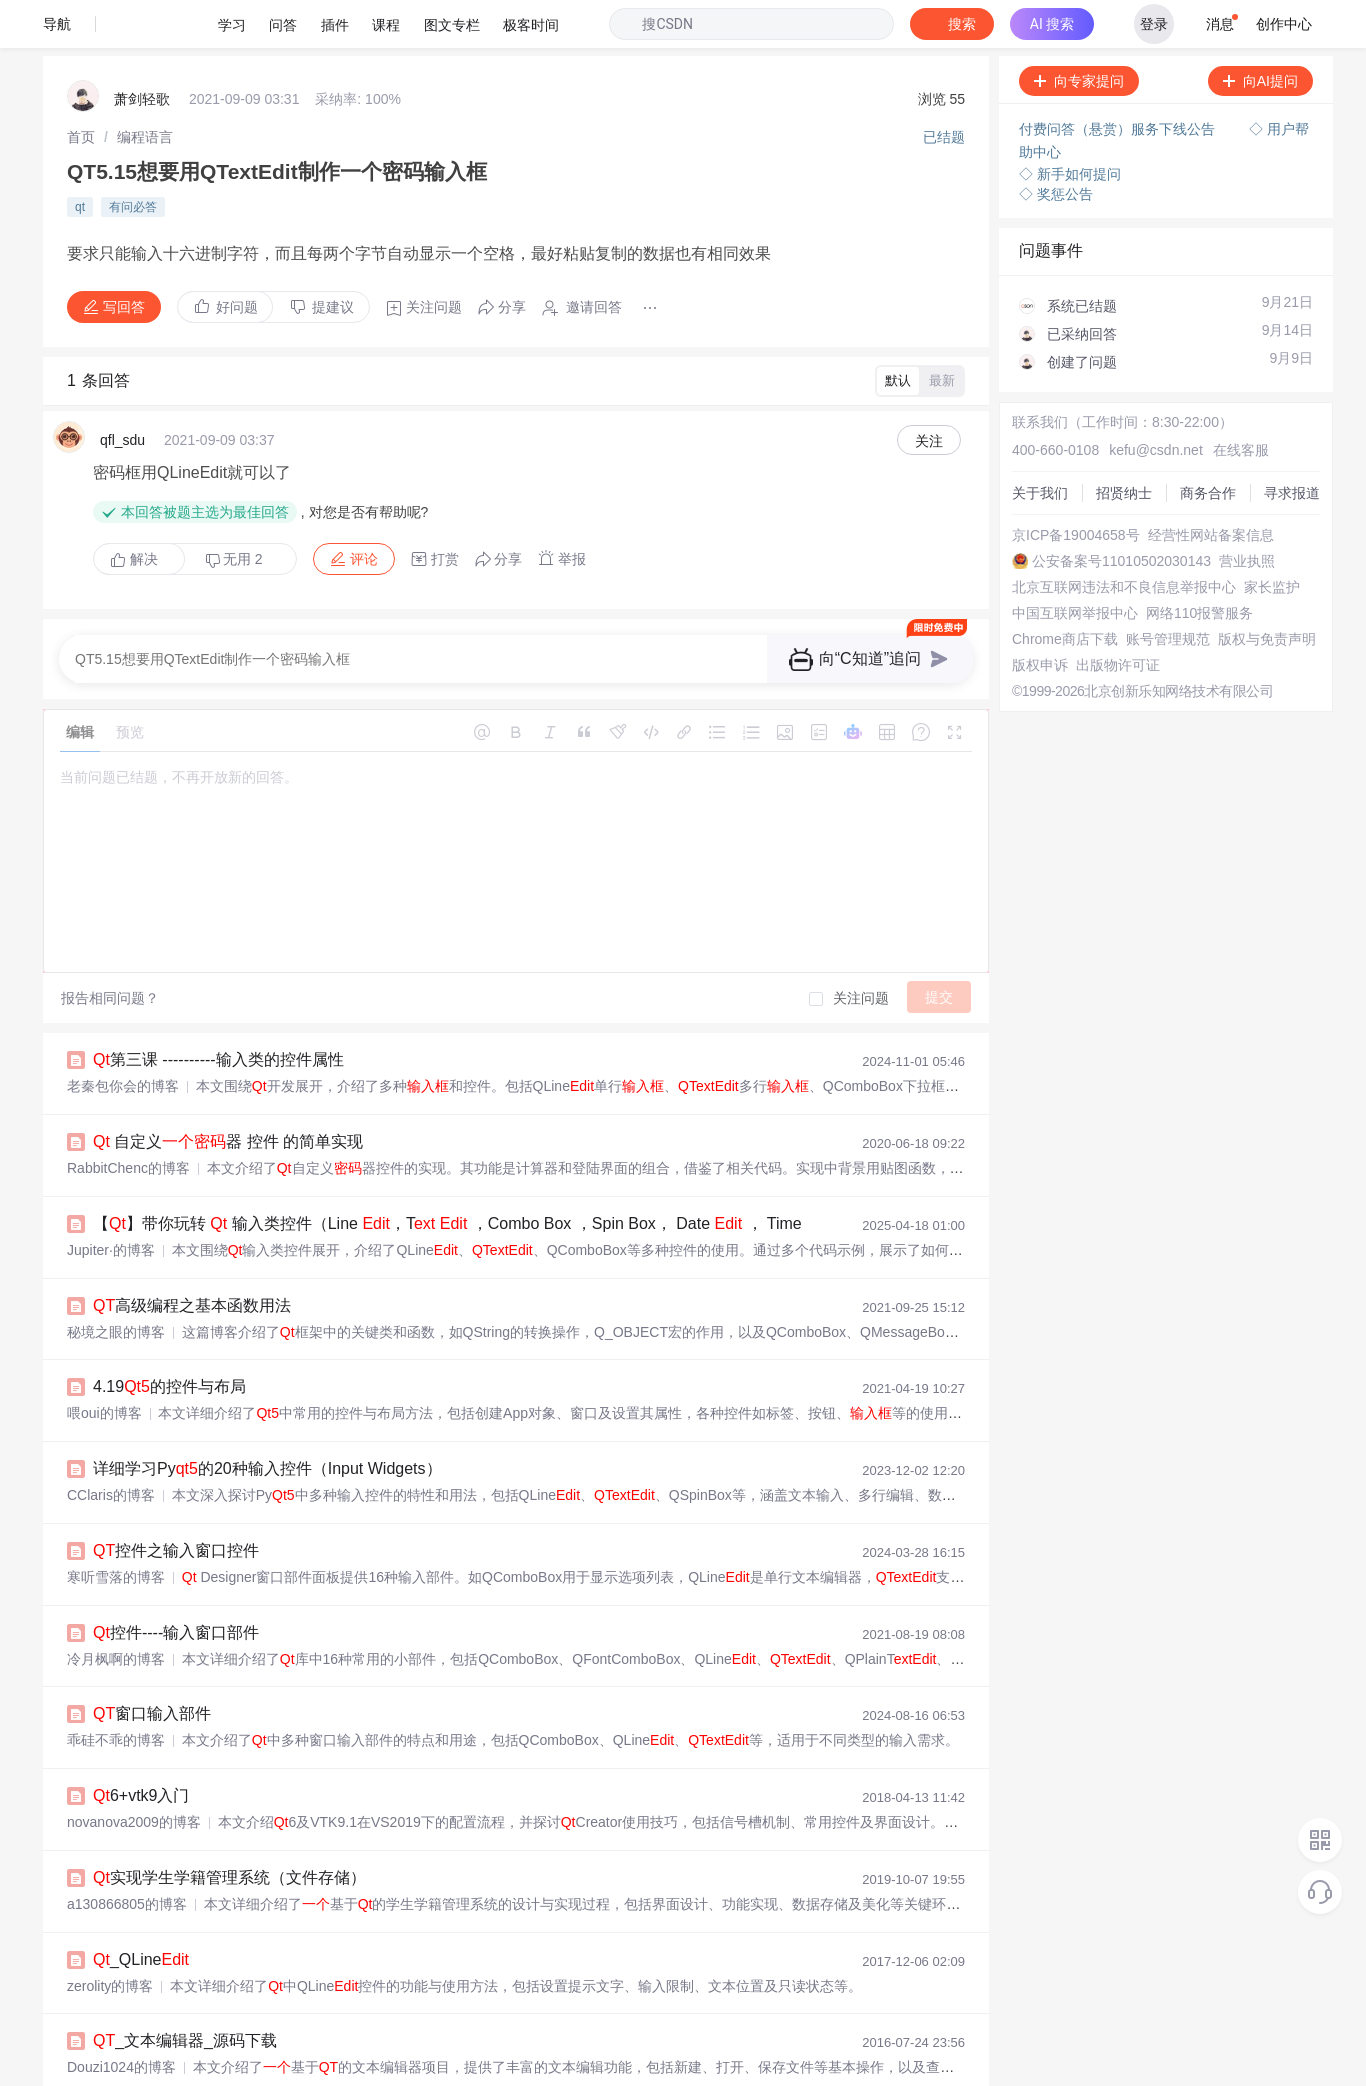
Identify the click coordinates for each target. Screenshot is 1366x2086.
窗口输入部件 (152, 1615)
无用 (234, 483)
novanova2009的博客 (134, 1720)
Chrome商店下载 (1052, 608)
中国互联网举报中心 (1062, 572)
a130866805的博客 (127, 1799)
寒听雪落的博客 (116, 1483)
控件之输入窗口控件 (176, 1457)
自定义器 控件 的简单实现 (228, 1062)
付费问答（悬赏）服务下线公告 (1119, 80)
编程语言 (145, 85)
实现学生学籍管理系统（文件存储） (229, 1773)
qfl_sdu (122, 376)
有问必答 (133, 149)
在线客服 (1208, 374)
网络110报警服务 (1052, 590)
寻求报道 (1027, 446)
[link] (81, 85)
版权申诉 (1027, 662)
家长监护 (1027, 554)
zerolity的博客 (110, 1878)
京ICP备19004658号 (1063, 464)
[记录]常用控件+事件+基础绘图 (211, 2010)
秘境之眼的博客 (116, 1246)
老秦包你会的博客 (123, 1009)
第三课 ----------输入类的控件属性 (218, 983)
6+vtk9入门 (141, 1694)
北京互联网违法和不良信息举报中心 (1111, 536)
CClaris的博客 (111, 1404)
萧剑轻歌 (142, 50)
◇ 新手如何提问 (1070, 120)
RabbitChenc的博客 (128, 1088)
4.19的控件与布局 (169, 1299)
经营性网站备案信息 (1062, 482)
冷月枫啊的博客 (116, 1562)
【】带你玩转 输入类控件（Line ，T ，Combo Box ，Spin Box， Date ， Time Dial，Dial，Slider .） (540, 1141)
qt (80, 149)
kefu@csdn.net (1133, 374)
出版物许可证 (1041, 680)
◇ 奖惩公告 (1056, 140)
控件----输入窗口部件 (176, 1536)
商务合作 (1027, 428)
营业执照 (1027, 518)
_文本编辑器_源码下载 (185, 1931)
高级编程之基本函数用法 (192, 1220)
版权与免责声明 (1048, 644)
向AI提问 (1260, 33)
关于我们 (1027, 392)
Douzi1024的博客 (121, 1957)
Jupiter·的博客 (111, 1167)
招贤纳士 (1027, 410)
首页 (81, 85)
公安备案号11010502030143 (1088, 500)
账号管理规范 (1041, 626)
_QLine (141, 1852)
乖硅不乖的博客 (116, 1641)
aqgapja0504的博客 (128, 2036)
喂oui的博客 (104, 1325)
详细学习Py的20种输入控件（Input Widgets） (267, 1378)
